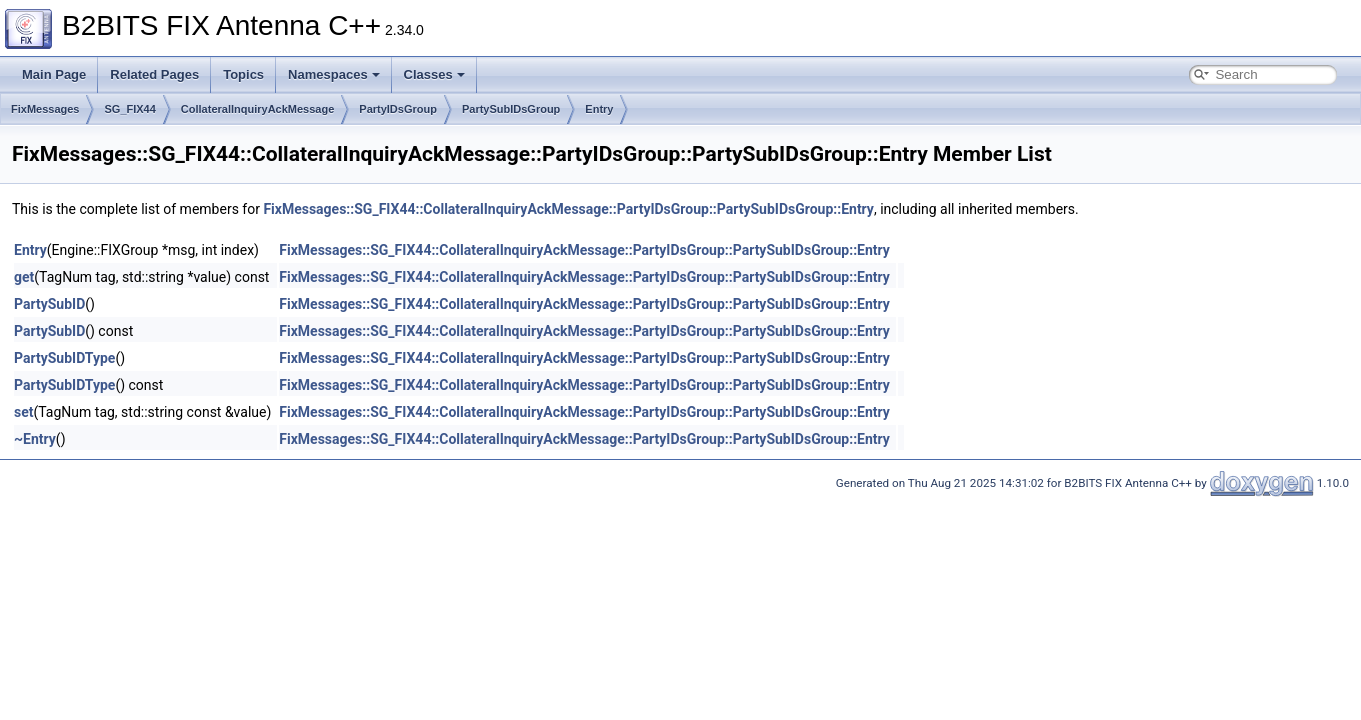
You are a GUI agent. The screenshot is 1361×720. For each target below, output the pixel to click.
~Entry (35, 439)
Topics (243, 74)
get (24, 277)
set (24, 412)
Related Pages (154, 74)
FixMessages (45, 109)
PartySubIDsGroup (511, 109)
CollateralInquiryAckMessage (257, 109)
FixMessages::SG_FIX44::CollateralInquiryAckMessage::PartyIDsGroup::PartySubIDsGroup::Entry (568, 209)
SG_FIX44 (129, 109)
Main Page (54, 74)
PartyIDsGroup (398, 109)
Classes (434, 74)
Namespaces (334, 74)
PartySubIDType (64, 358)
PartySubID (49, 304)
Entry (599, 109)
